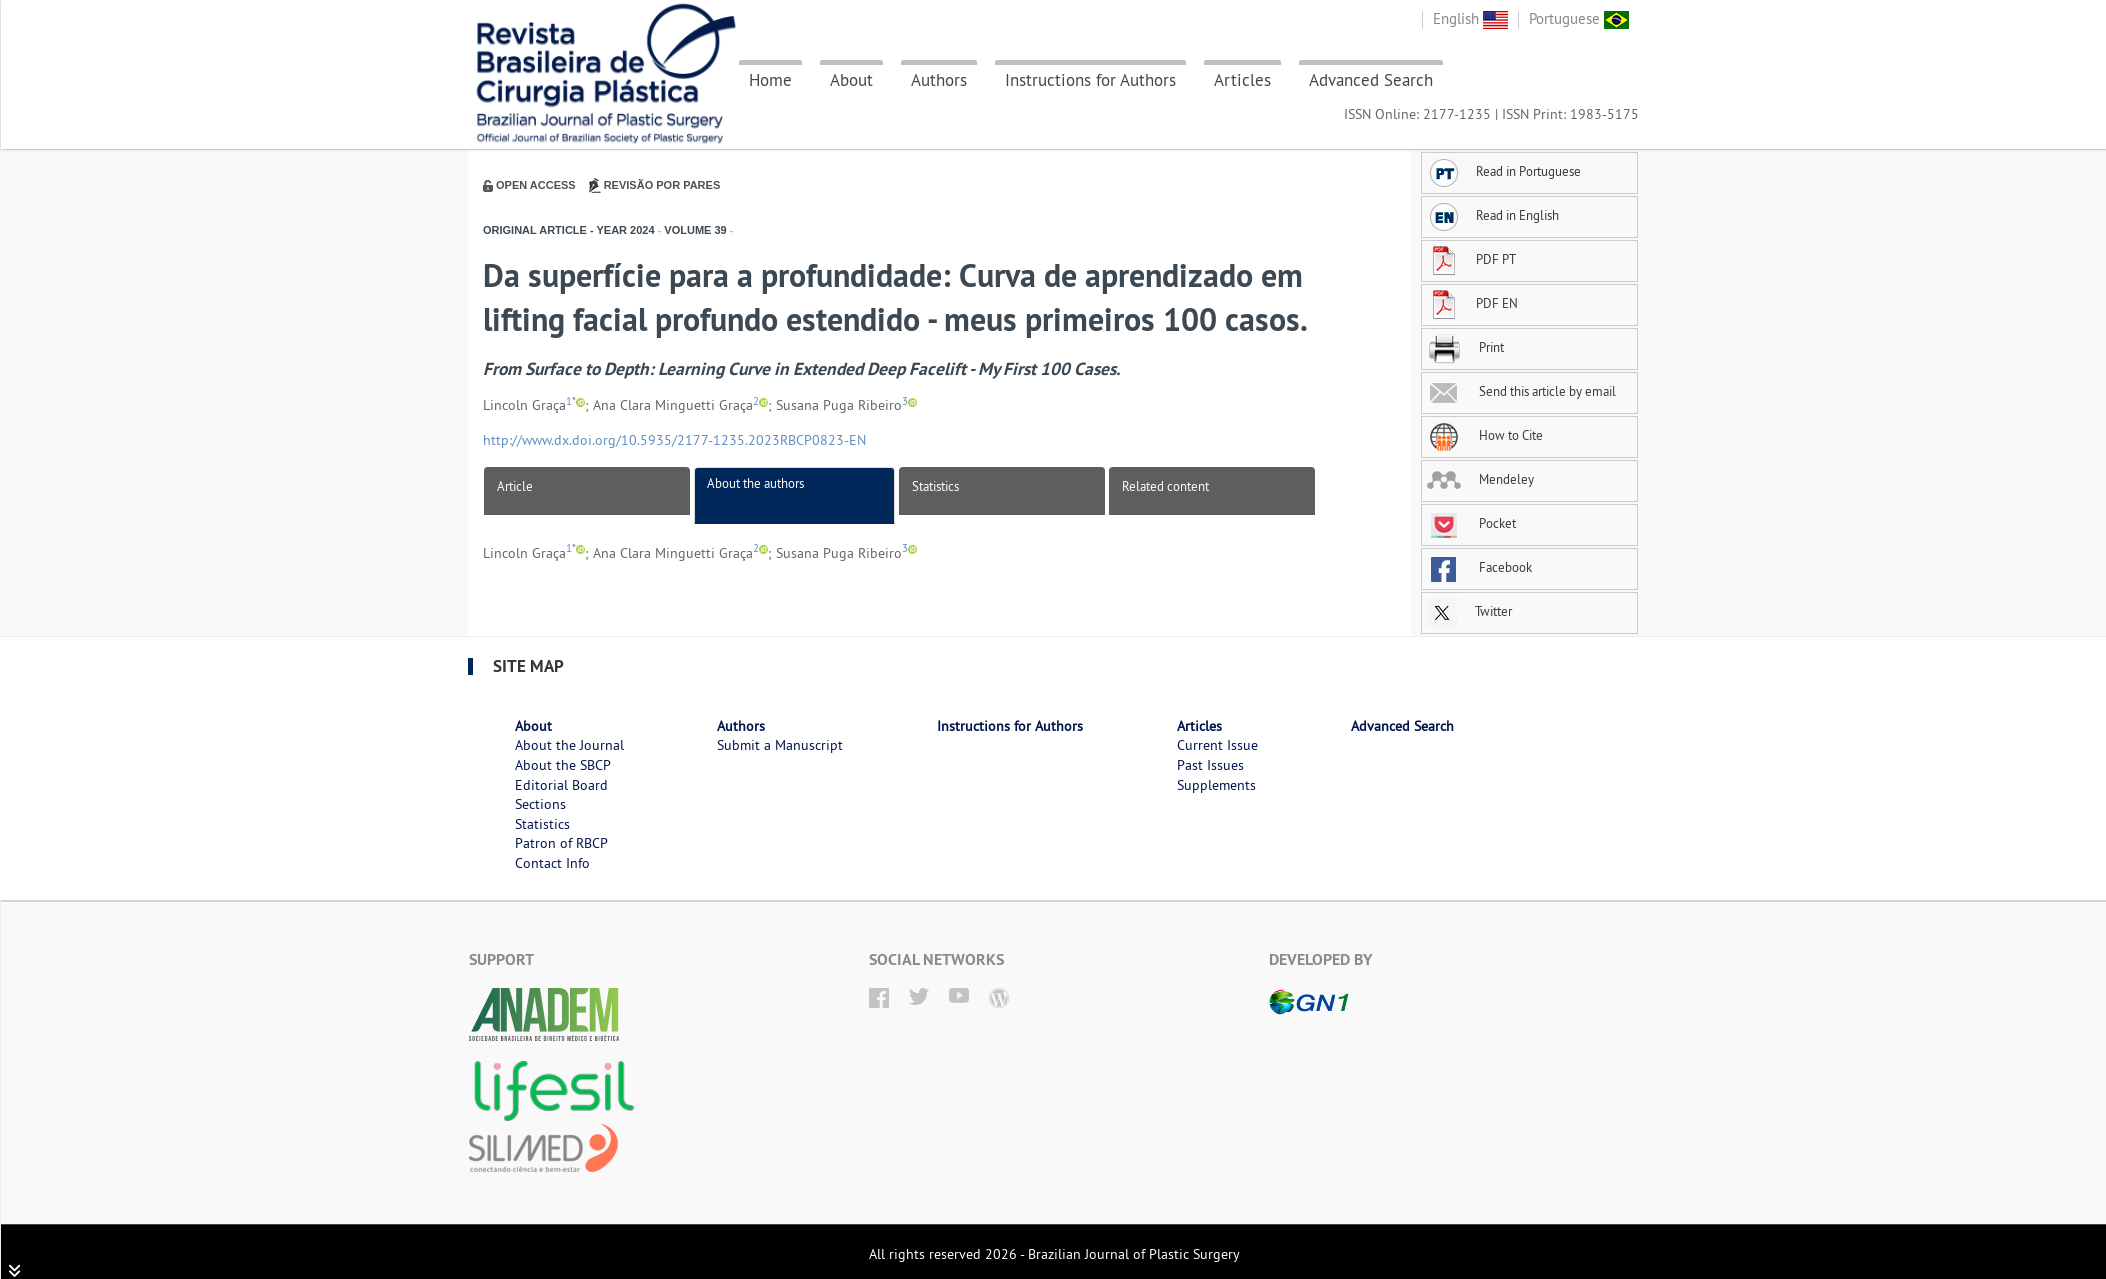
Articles (1242, 80)
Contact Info (552, 863)
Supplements (1216, 785)
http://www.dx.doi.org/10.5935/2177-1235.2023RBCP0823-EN (674, 440)
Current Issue (1217, 745)
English (1470, 18)
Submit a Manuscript (780, 745)
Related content (1165, 486)
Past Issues (1210, 765)
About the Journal (569, 745)
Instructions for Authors (1090, 80)
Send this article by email (1521, 391)
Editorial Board (561, 785)
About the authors (755, 483)
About (851, 80)
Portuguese (1579, 18)
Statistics (935, 486)
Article (515, 486)
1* (571, 401)
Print (1465, 347)
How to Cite (1485, 435)
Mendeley (1480, 479)
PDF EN (1472, 303)
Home (770, 80)
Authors (939, 80)
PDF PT (1471, 259)
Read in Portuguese (1504, 171)
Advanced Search (1371, 80)
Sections (540, 804)
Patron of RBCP (561, 843)
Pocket (1471, 523)
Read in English (1493, 215)
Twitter (1469, 611)
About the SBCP (563, 765)
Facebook (1479, 567)
